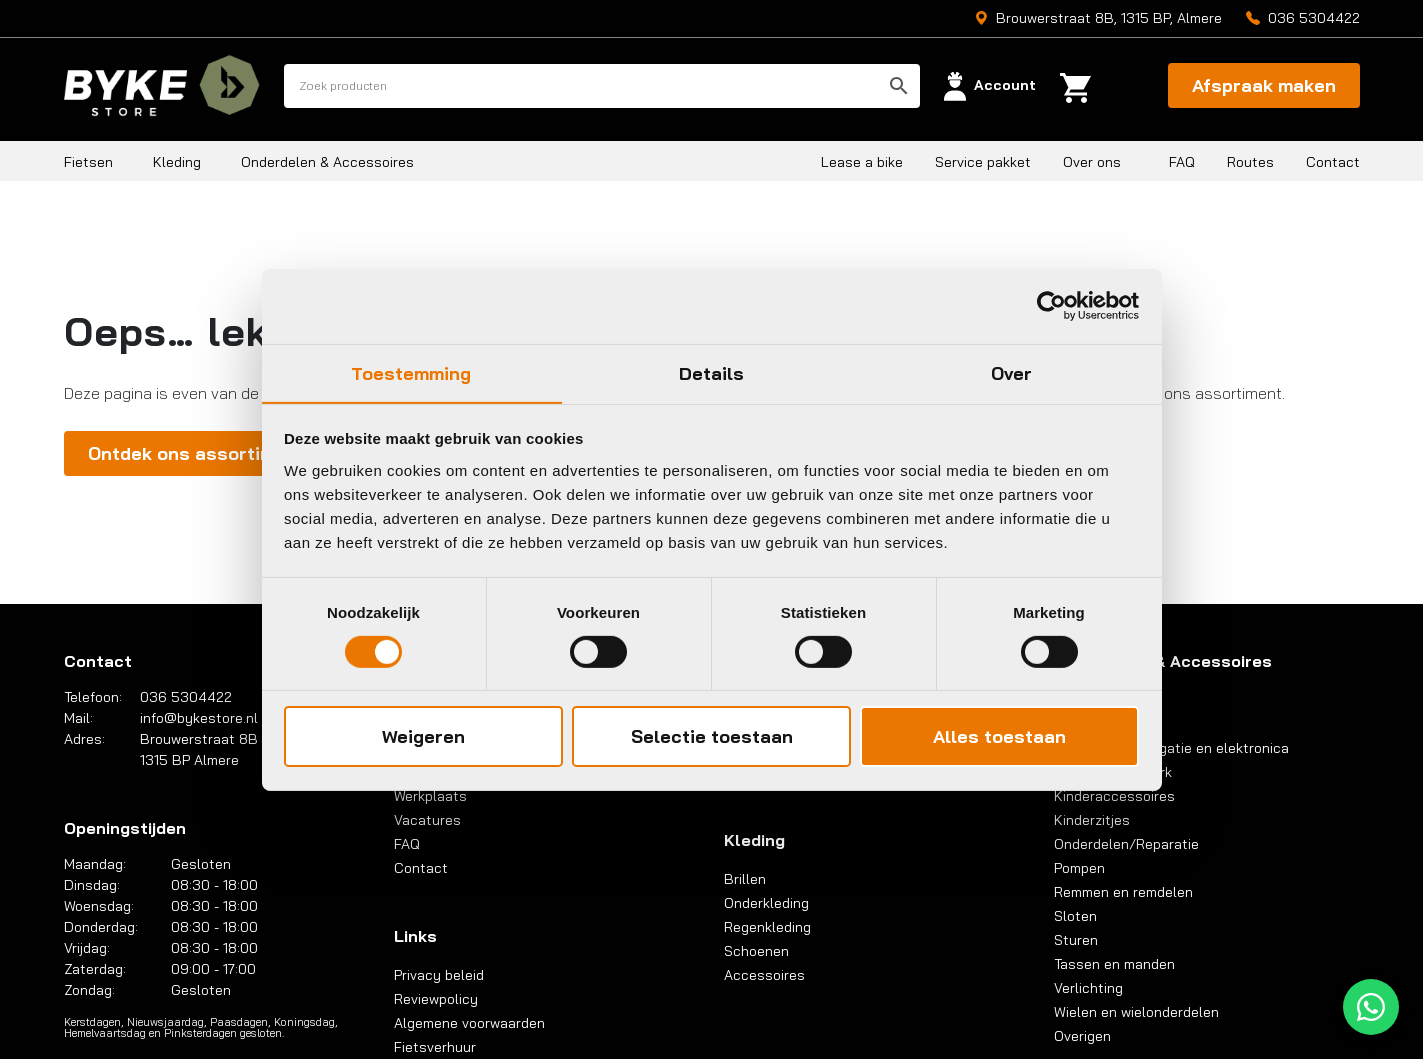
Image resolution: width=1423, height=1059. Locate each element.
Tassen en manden (1114, 964)
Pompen (1079, 868)
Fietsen (88, 162)
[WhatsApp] (1371, 1007)
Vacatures (427, 820)
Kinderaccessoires (1114, 796)
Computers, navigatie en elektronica (1171, 748)
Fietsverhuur (435, 1047)
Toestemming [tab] (411, 372)
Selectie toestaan (712, 737)
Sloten (1075, 916)
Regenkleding (767, 927)
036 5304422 (1314, 18)
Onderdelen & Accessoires (327, 162)
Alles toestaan (999, 737)
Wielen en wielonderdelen (1136, 1012)
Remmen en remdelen (1123, 892)
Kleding (177, 162)
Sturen (1076, 940)
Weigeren (423, 737)
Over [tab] (1011, 372)
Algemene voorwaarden (469, 1023)
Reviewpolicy (436, 999)
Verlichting (1088, 988)
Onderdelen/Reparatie (1126, 844)
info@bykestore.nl (199, 718)
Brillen (745, 879)
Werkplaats (430, 796)
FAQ (1182, 162)
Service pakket (983, 162)
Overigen (1082, 1036)
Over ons (1092, 162)
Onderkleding (766, 903)
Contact (1333, 162)
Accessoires (764, 975)
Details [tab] (712, 372)
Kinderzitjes (1092, 820)
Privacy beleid (439, 975)
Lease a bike (862, 162)
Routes (1250, 162)
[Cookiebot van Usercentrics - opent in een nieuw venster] (1051, 305)
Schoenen (756, 951)
